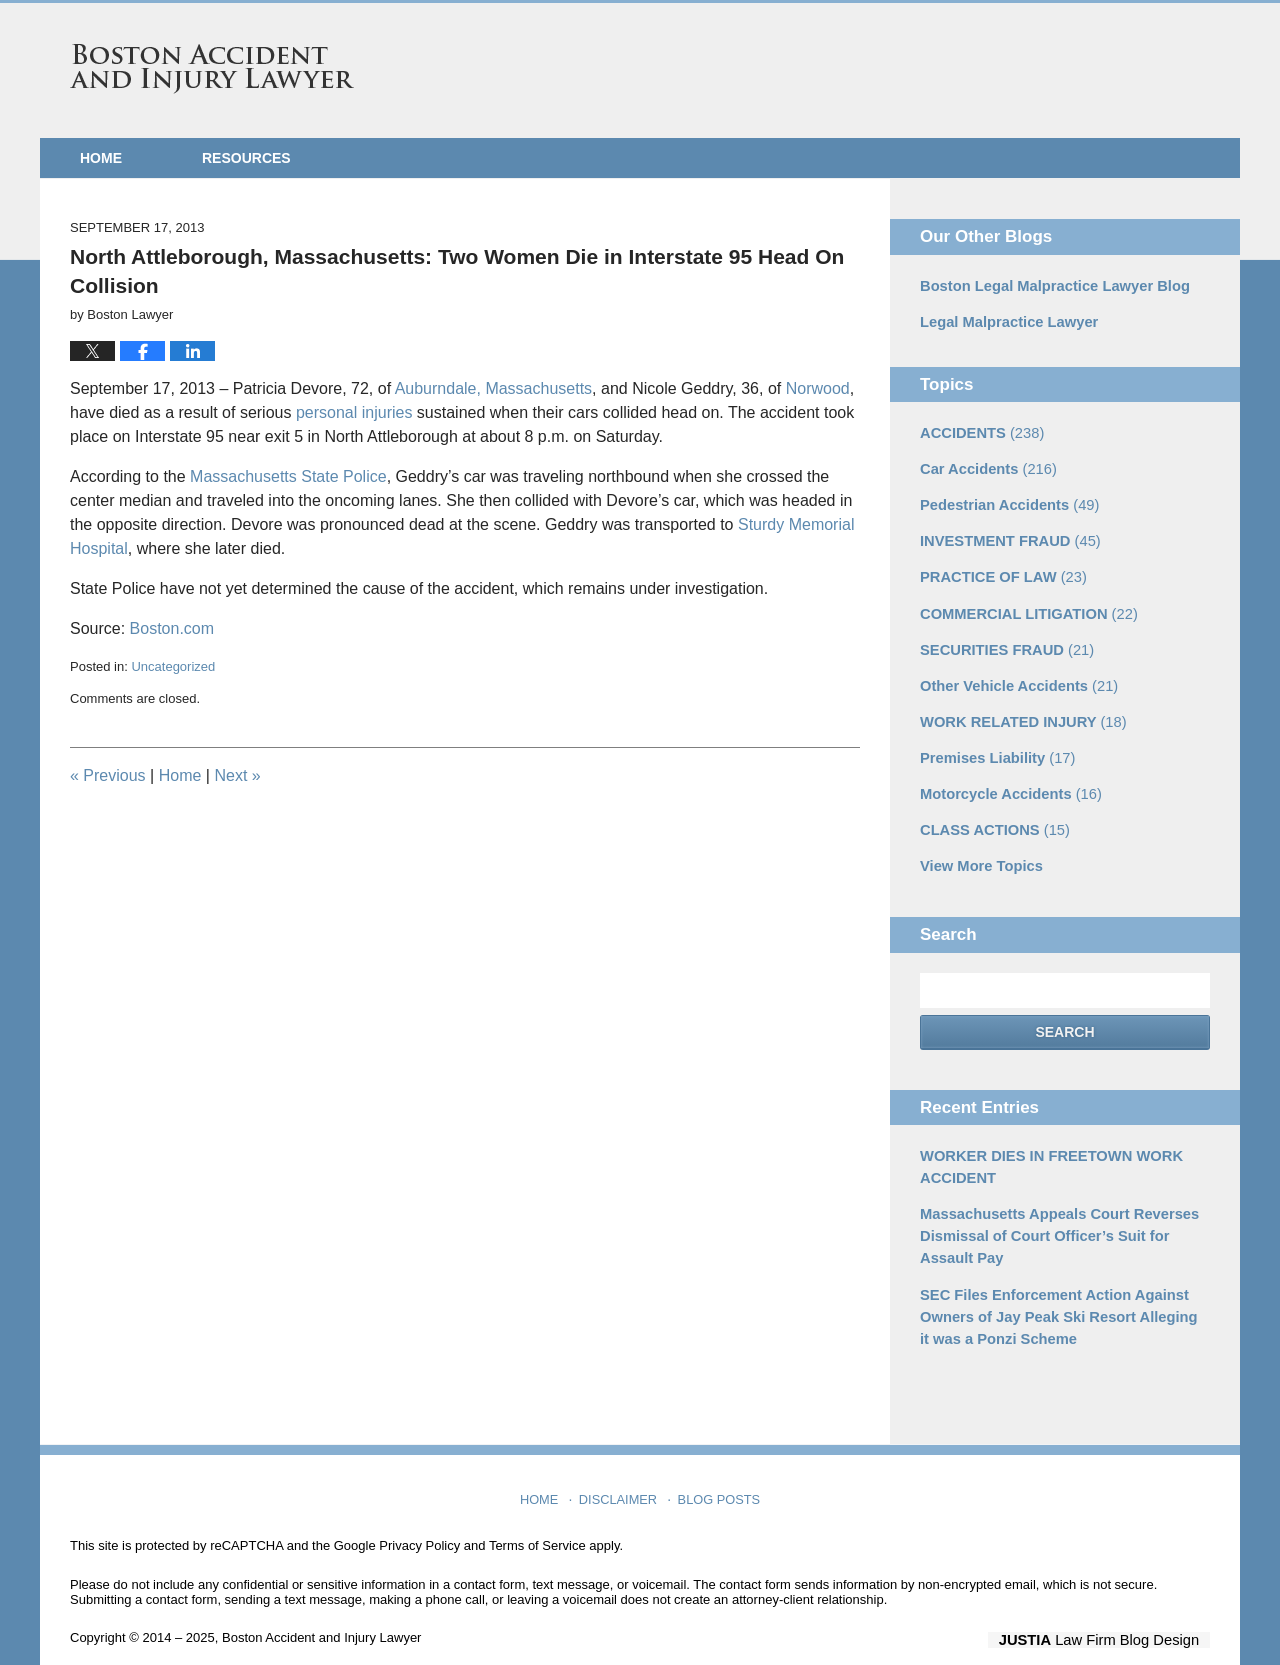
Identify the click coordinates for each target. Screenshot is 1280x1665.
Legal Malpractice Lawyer (1005, 320)
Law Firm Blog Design (1114, 1614)
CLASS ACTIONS (991, 815)
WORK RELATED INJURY (1018, 710)
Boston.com (172, 628)
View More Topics (978, 850)
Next (237, 775)
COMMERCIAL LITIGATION (1023, 605)
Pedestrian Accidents (1005, 500)
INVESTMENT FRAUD (1006, 535)
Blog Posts (717, 1469)
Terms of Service (537, 1520)
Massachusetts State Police (288, 476)
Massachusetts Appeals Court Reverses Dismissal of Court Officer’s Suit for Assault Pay (1053, 1216)
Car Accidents (985, 465)
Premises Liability (994, 745)
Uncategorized (173, 666)
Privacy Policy (419, 1520)
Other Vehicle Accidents (1014, 675)
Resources (246, 158)
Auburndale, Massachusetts (493, 388)
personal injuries (356, 412)
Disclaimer (620, 1469)
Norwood (818, 388)
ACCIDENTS (979, 430)
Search (1064, 1016)
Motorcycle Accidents (1006, 780)
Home (101, 158)
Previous (108, 775)
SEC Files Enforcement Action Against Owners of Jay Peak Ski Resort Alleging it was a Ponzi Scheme (1058, 1293)
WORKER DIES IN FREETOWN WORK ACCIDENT (1045, 1149)
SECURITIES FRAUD (1003, 640)
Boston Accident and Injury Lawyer (212, 69)
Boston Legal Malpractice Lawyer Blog (1048, 285)
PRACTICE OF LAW (999, 570)
